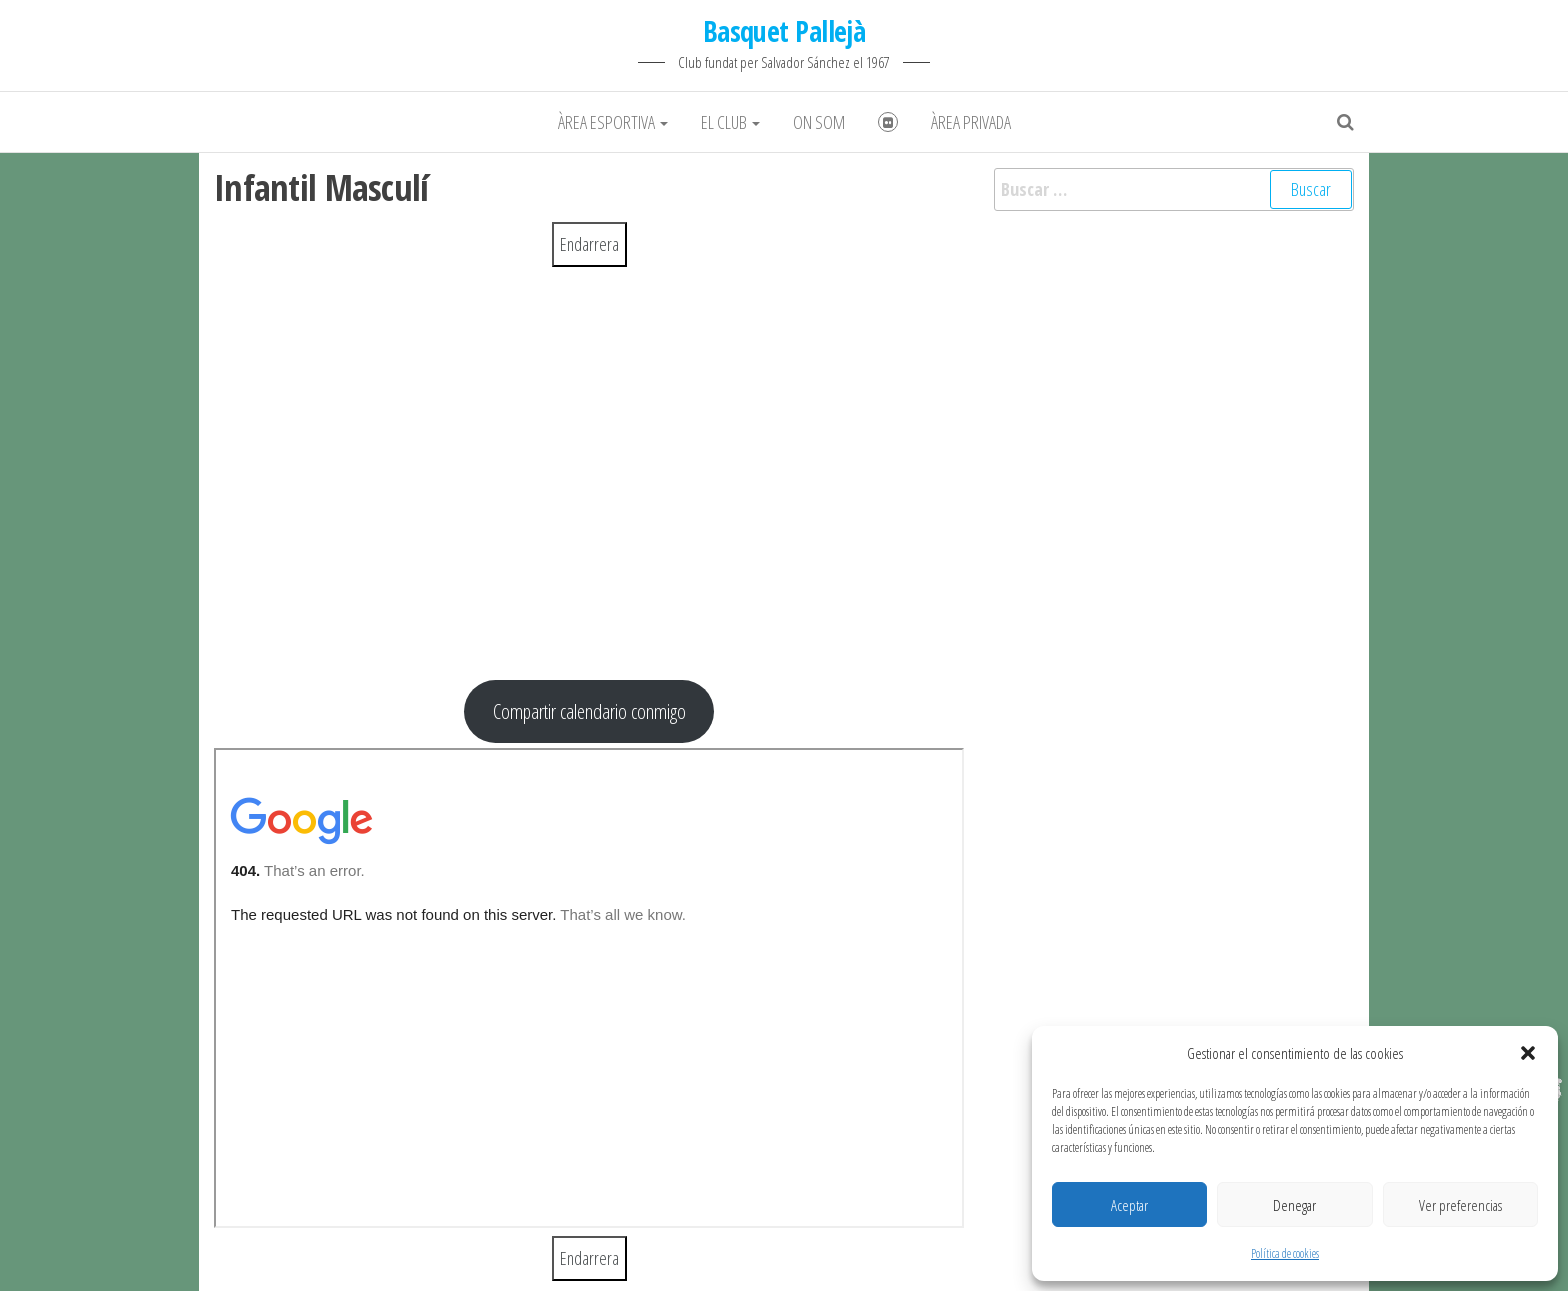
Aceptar (1129, 1205)
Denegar (1294, 1205)
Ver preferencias (1460, 1205)
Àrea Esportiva (613, 122)
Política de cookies (1285, 1253)
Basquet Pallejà (784, 31)
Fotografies (888, 122)
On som (819, 122)
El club (730, 122)
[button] (1528, 1053)
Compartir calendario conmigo (589, 711)
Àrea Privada (971, 122)
